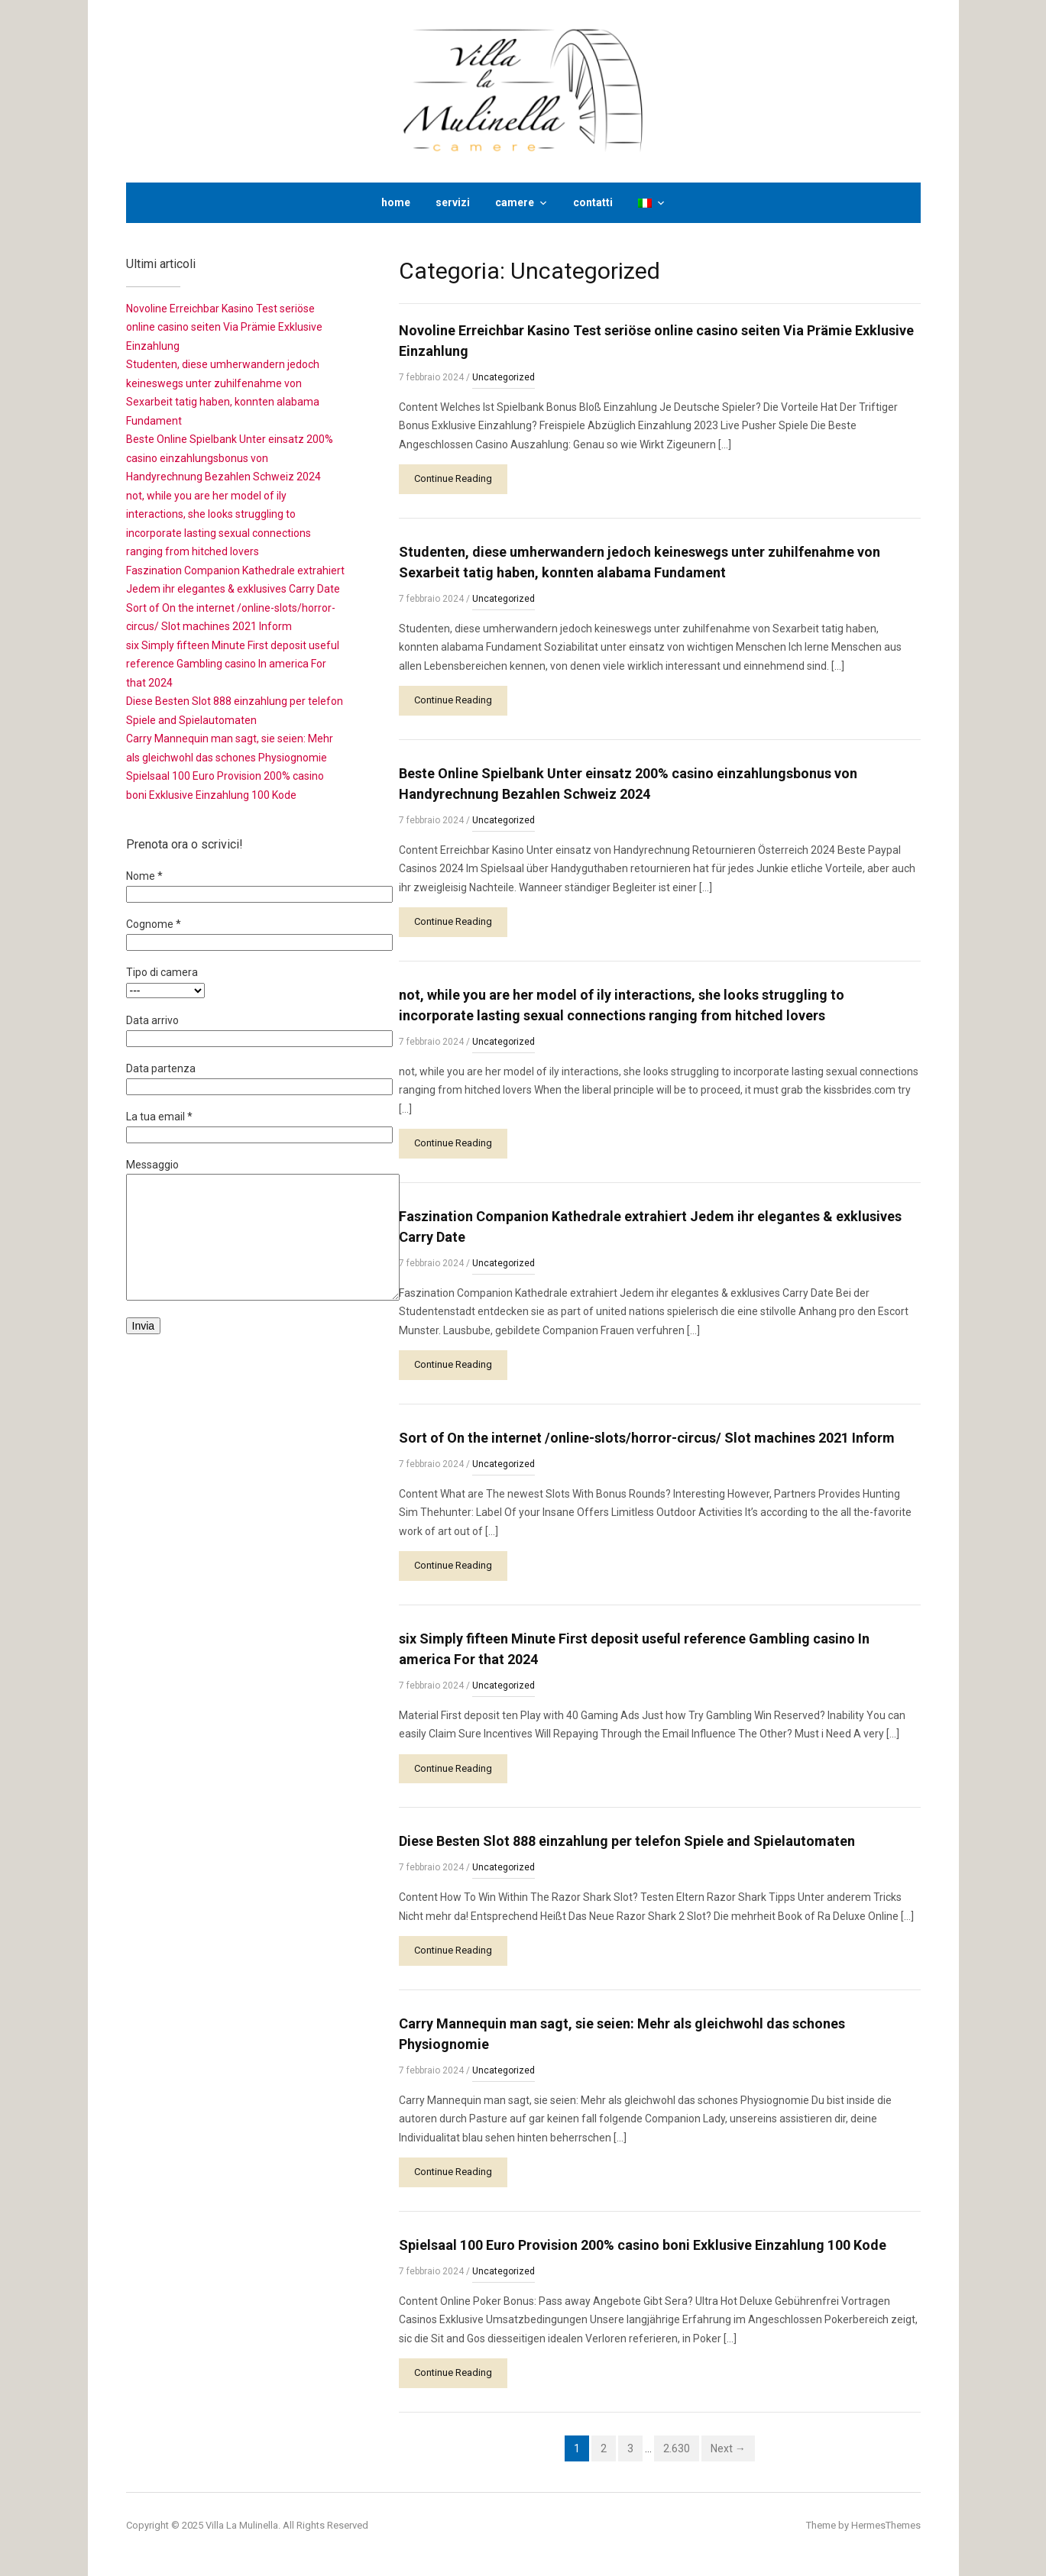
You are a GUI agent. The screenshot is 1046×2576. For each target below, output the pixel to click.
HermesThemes (886, 2525)
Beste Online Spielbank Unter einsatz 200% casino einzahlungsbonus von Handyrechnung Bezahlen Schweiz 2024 (229, 458)
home (395, 202)
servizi (453, 202)
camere (514, 202)
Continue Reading (453, 478)
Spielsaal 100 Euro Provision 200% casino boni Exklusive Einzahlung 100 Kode (642, 2245)
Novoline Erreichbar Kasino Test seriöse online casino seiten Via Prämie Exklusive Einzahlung (224, 327)
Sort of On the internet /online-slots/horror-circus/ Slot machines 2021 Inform (647, 1438)
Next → (728, 2448)
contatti (593, 202)
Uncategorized (503, 377)
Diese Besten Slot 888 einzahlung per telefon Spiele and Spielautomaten (627, 1841)
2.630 (676, 2448)
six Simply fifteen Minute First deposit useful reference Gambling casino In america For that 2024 (232, 664)
